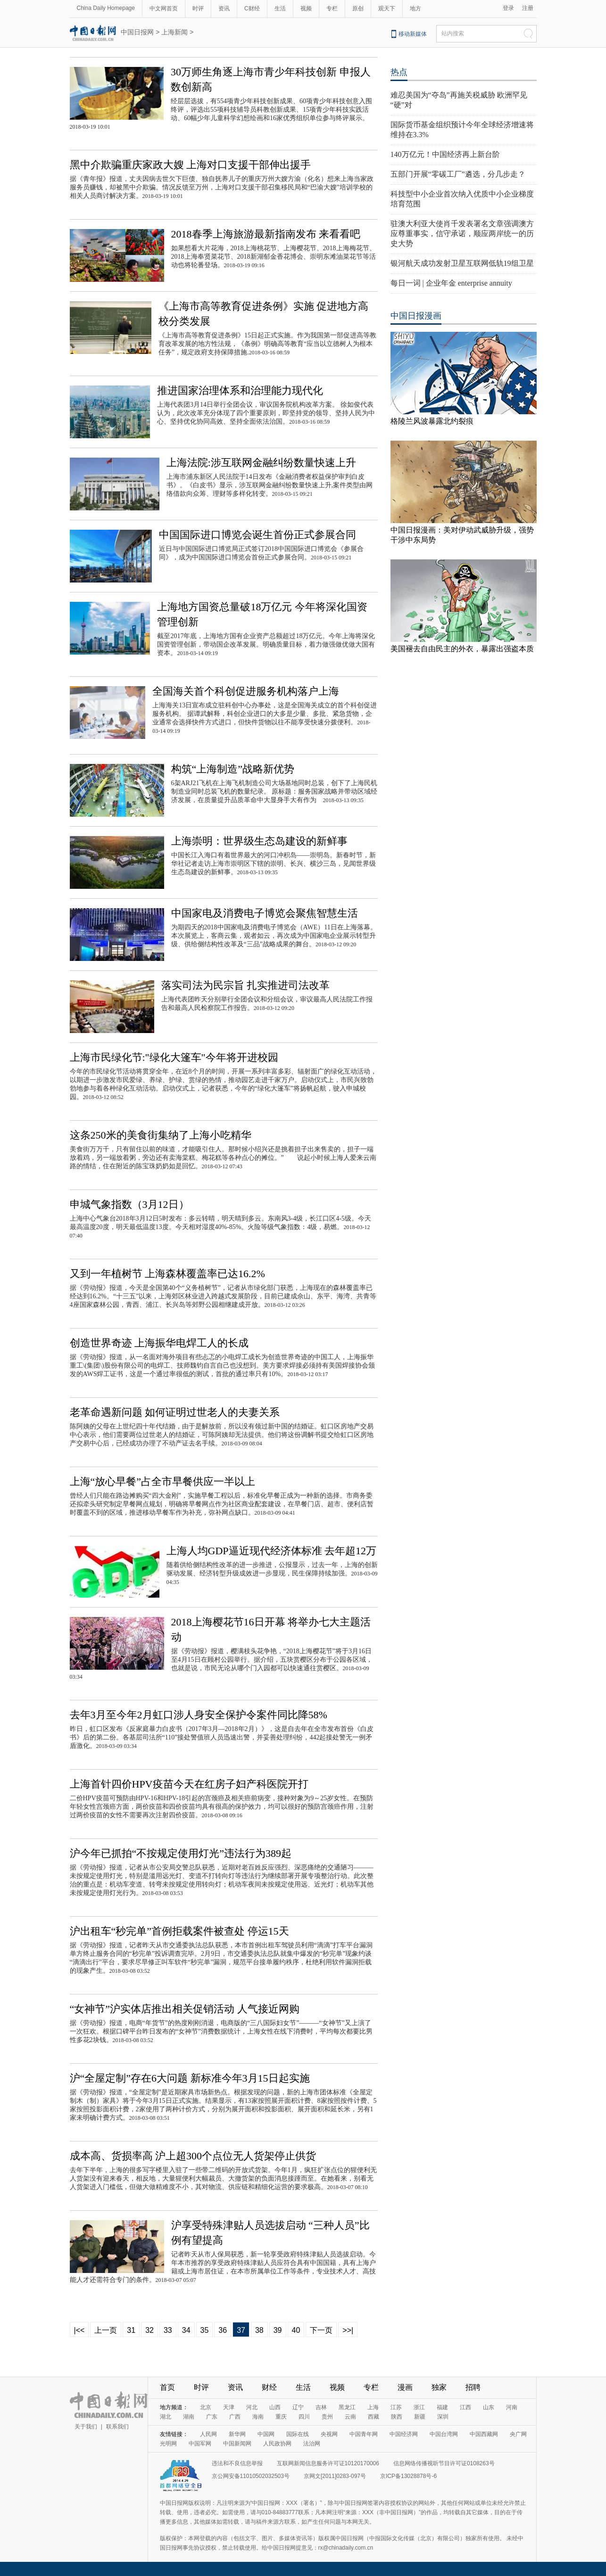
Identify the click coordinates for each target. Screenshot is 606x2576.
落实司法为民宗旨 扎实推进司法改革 (245, 985)
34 (186, 2330)
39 (278, 2330)
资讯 (224, 8)
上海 (373, 2407)
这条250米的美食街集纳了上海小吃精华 (160, 1135)
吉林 (321, 2407)
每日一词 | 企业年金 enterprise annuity (451, 283)
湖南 (188, 2416)
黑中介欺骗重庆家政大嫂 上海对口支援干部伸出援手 (190, 165)
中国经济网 (404, 2434)
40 (296, 2330)
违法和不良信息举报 (237, 2463)
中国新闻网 (237, 2443)
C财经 (252, 8)
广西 (235, 2416)
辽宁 (298, 2407)
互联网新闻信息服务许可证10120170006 (328, 2463)
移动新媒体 (412, 34)
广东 (211, 2416)
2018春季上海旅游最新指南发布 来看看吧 (266, 234)
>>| (347, 2330)
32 (149, 2330)
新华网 (237, 2434)
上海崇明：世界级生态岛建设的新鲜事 (259, 841)
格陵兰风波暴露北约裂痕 (431, 421)
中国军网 (200, 2443)
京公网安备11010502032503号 (251, 2476)
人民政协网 (277, 2443)
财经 (269, 2387)
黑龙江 (347, 2407)
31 (131, 2330)
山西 (275, 2407)
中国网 (265, 2434)
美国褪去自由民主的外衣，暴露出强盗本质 (462, 649)
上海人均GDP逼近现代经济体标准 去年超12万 (271, 1551)
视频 (306, 8)
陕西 (396, 2416)
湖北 (165, 2416)
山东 (488, 2407)
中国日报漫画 (415, 315)
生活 (280, 8)
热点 (398, 72)
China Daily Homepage (106, 8)
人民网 (208, 2434)
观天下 (386, 8)
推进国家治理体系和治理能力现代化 (240, 390)
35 (204, 2330)
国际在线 (297, 2434)
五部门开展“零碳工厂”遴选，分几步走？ (457, 174)
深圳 (442, 2416)
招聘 (473, 2387)
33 (168, 2330)
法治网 (311, 2443)
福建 (442, 2407)
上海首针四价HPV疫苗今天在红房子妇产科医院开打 (189, 1784)
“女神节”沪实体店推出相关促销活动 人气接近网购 (184, 2009)
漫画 (405, 2387)
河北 (251, 2407)
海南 (258, 2416)
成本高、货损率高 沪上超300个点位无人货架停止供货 (193, 2156)
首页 (167, 2387)
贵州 (327, 2416)
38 (259, 2330)
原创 (358, 8)
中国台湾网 (444, 2434)
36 (222, 2330)
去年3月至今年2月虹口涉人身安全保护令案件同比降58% (198, 1715)
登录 (508, 8)
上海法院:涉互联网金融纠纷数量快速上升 (261, 462)
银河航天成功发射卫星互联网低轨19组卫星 (462, 263)
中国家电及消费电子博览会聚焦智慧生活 (264, 913)
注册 (527, 8)
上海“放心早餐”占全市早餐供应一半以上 (163, 1481)
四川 (304, 2416)
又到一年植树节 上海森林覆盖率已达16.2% (167, 1274)
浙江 (419, 2407)
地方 (415, 8)
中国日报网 (137, 32)
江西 (465, 2407)
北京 (205, 2407)
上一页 (105, 2330)
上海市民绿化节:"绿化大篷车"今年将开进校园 (174, 1057)
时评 (198, 8)
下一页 (321, 2330)
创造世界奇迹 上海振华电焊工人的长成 (159, 1343)
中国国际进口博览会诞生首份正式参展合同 (257, 535)
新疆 (419, 2416)
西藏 (373, 2416)
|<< (79, 2330)
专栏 (332, 8)
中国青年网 (363, 2434)
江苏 (396, 2407)
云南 (350, 2416)
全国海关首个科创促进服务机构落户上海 (245, 691)
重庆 (281, 2416)
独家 (439, 2387)
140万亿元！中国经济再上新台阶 (445, 154)
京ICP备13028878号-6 (408, 2476)
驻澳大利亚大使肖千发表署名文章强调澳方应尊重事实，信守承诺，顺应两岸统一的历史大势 (462, 233)
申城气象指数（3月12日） (129, 1204)
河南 (511, 2407)
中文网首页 (163, 8)
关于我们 (86, 2426)
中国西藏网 (484, 2434)
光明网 (168, 2443)
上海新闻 (174, 32)
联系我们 (117, 2426)
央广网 (518, 2434)
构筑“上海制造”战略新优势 (233, 769)
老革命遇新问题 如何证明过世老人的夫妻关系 (175, 1412)
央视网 (329, 2434)
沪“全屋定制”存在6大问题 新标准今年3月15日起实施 (190, 2078)
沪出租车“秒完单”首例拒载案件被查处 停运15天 (179, 1931)
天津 (228, 2407)
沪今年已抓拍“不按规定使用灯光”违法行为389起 (181, 1853)
